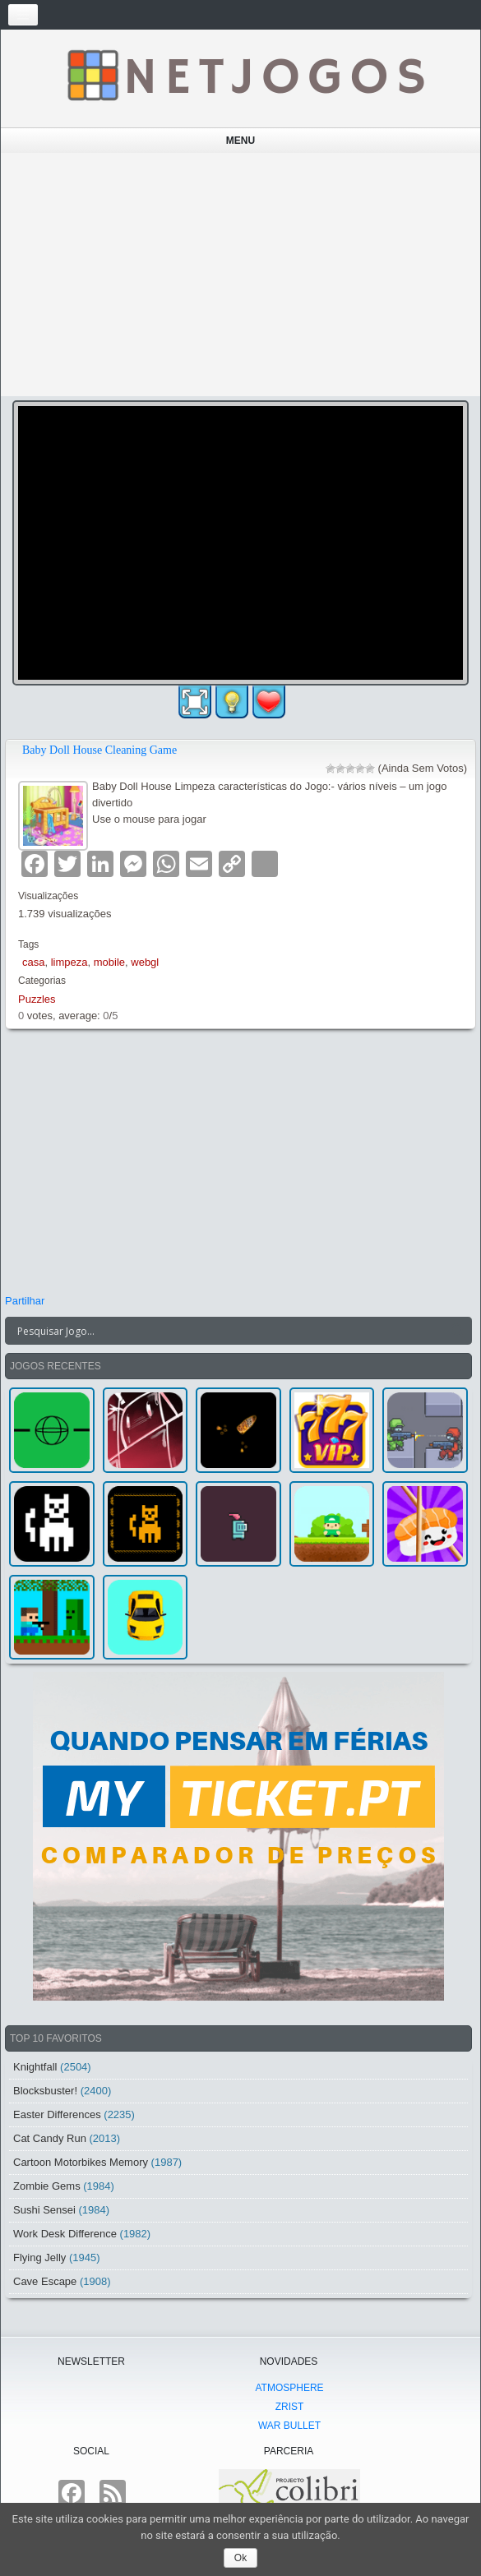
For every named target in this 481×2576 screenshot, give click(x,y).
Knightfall (35, 2067)
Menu (240, 140)
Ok (240, 2558)
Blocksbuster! (45, 2090)
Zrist (289, 2406)
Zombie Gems (47, 2186)
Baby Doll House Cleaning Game (99, 750)
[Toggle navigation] (23, 14)
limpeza (69, 962)
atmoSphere (289, 2388)
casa (33, 962)
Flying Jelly (39, 2257)
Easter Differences (57, 2114)
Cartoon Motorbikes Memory (80, 2162)
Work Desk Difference (65, 2233)
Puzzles (37, 999)
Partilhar (24, 1301)
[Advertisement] (241, 274)
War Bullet (289, 2425)
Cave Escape (44, 2281)
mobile (109, 962)
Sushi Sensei (44, 2210)
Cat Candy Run (49, 2138)
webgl (145, 962)
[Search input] (228, 1331)
